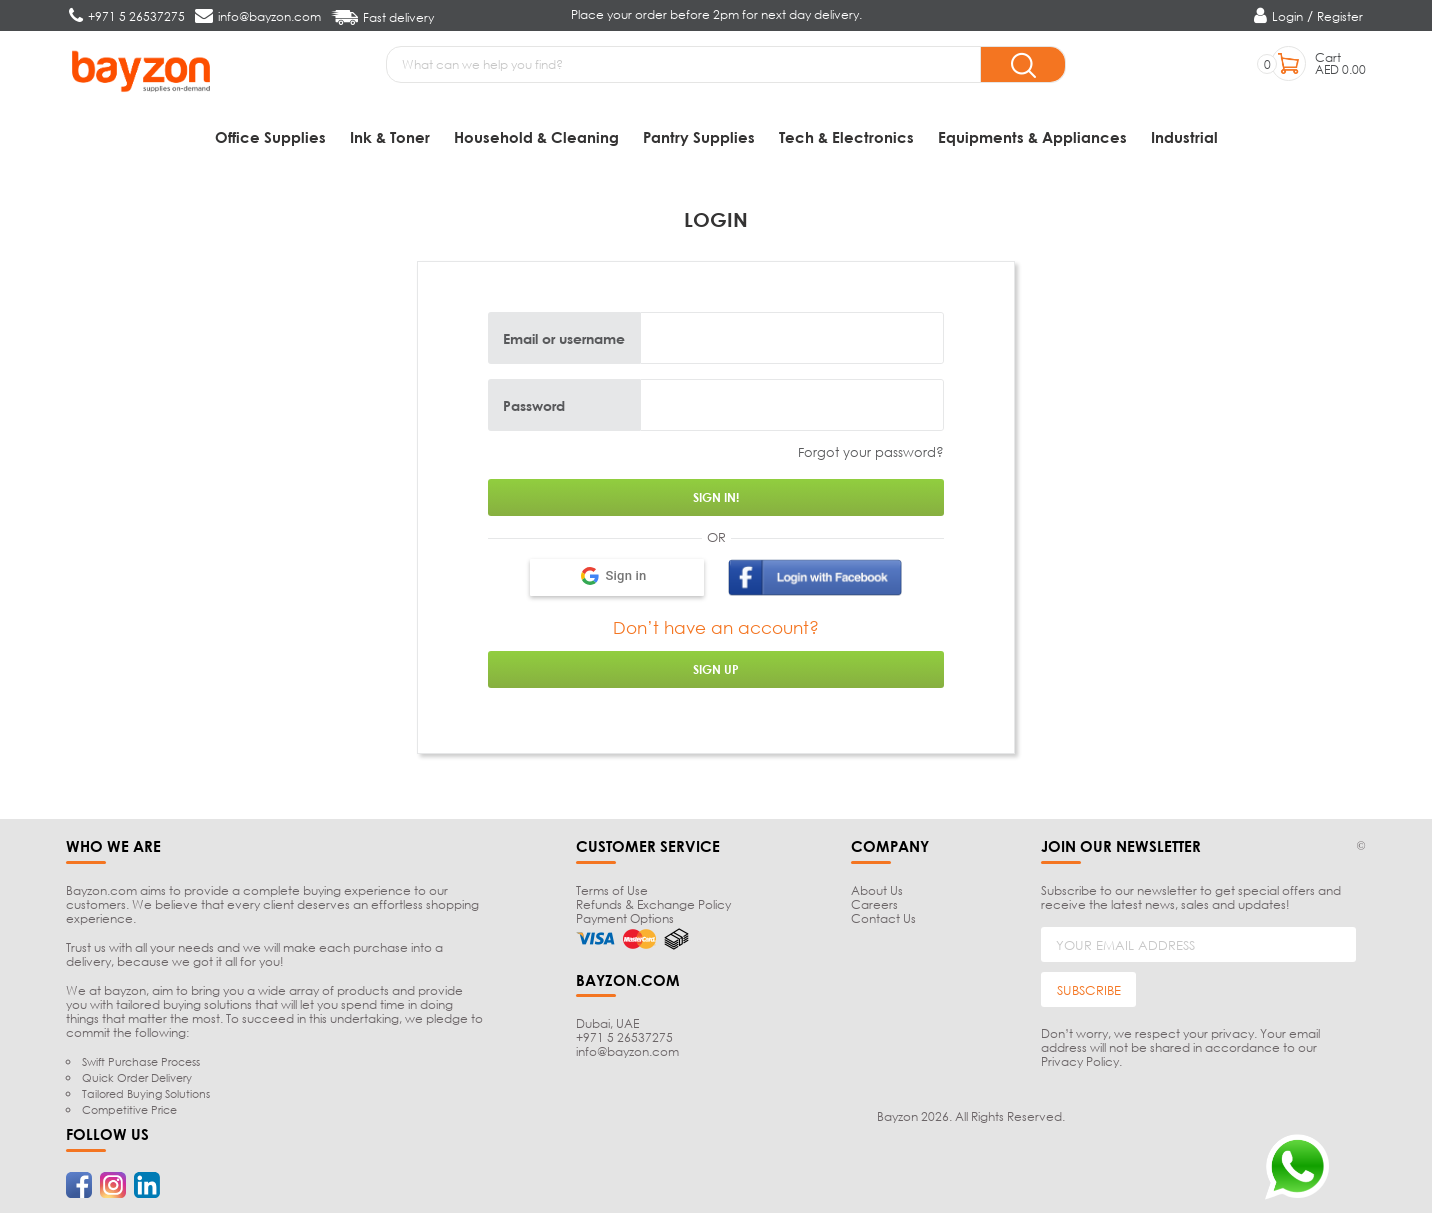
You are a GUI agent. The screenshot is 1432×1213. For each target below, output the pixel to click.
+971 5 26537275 (624, 1037)
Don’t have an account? (716, 627)
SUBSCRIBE (1089, 990)
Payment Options (625, 918)
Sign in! (716, 497)
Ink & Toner (390, 137)
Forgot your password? (871, 452)
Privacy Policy (1080, 1061)
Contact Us (883, 918)
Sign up (716, 669)
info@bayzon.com (627, 1051)
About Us (877, 890)
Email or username (564, 338)
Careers (874, 904)
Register (1340, 16)
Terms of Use (612, 890)
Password (534, 405)
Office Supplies (270, 137)
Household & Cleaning (536, 137)
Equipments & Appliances (1032, 137)
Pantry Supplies (699, 137)
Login (1287, 16)
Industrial (1184, 137)
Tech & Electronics (846, 137)
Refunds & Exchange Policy (653, 904)
